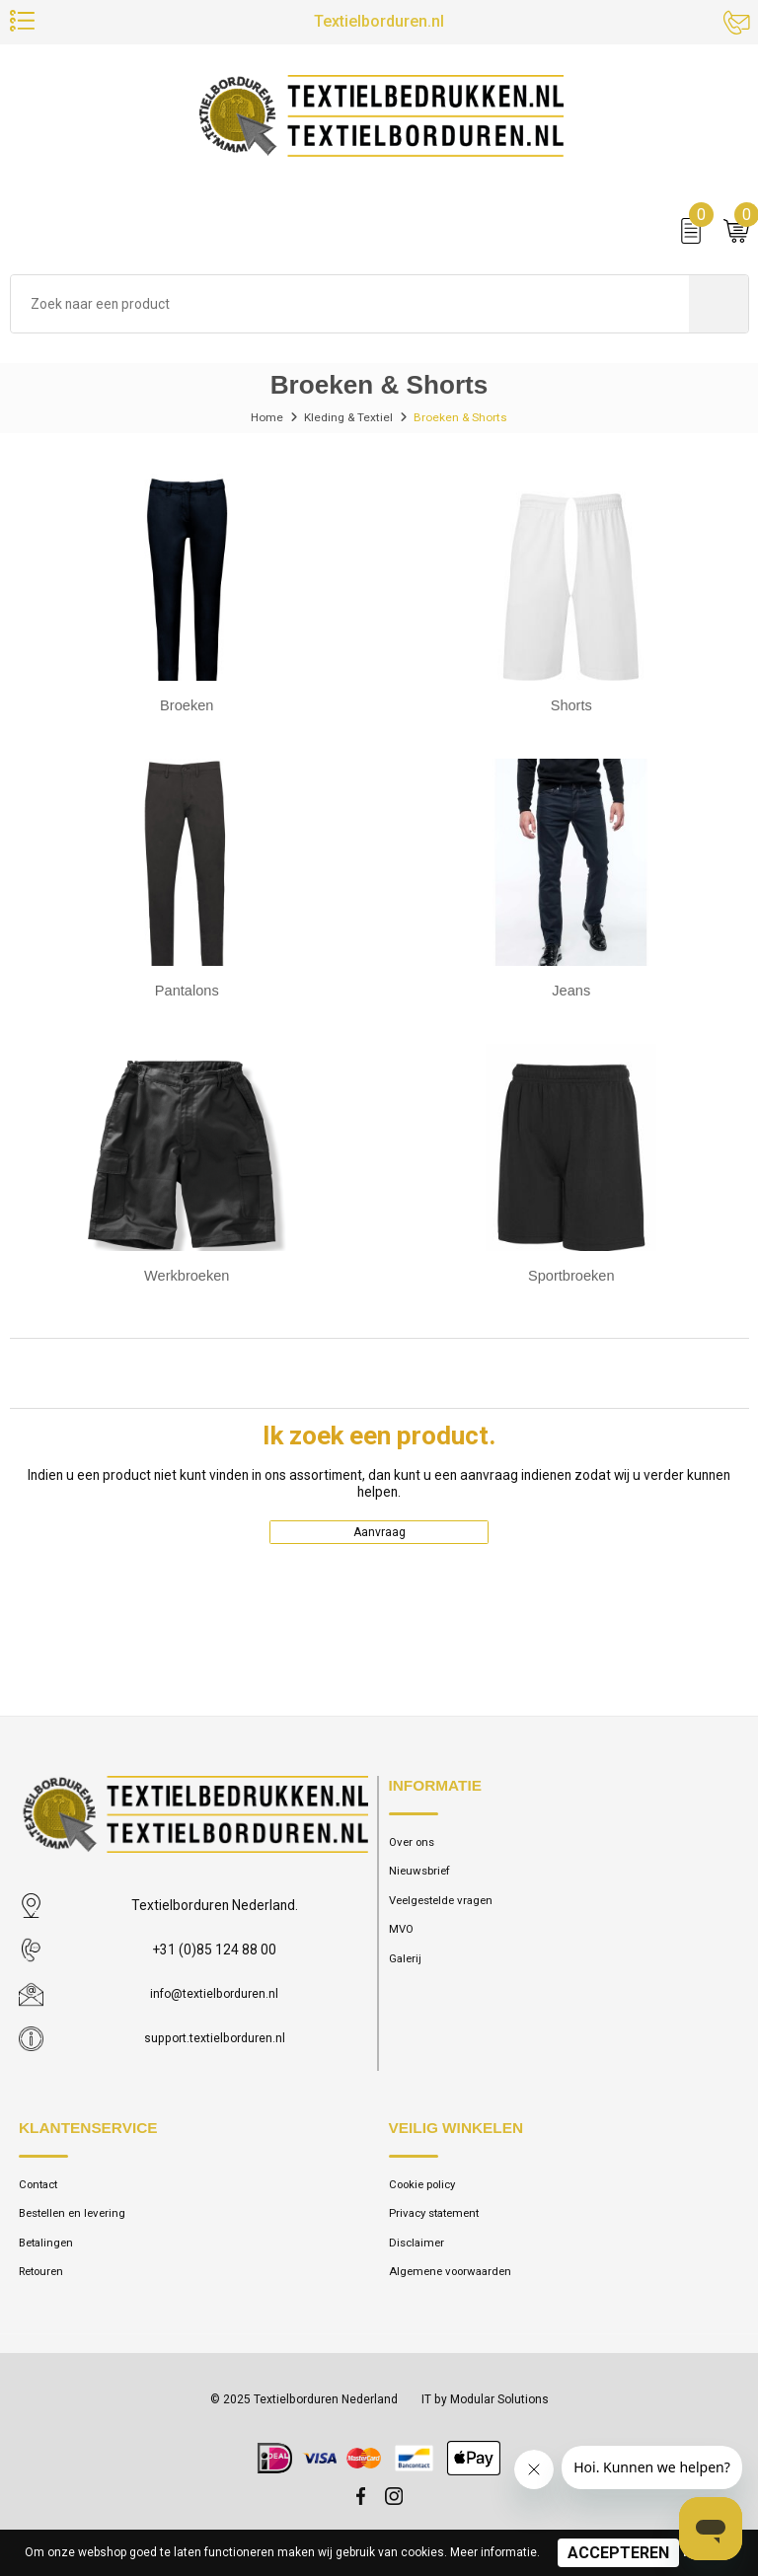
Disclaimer (419, 2255)
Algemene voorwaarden (457, 2287)
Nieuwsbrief (423, 1883)
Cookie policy (428, 2193)
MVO (403, 1945)
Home (261, 420)
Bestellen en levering (77, 2224)
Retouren (44, 2287)
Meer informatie (493, 2552)
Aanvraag (379, 1538)
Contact (41, 2193)
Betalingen (49, 2255)
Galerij (406, 1975)
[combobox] (350, 307)
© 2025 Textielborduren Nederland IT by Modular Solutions (379, 2415)
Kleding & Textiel (347, 420)
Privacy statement (439, 2224)
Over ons (414, 1851)
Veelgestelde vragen (447, 1913)
